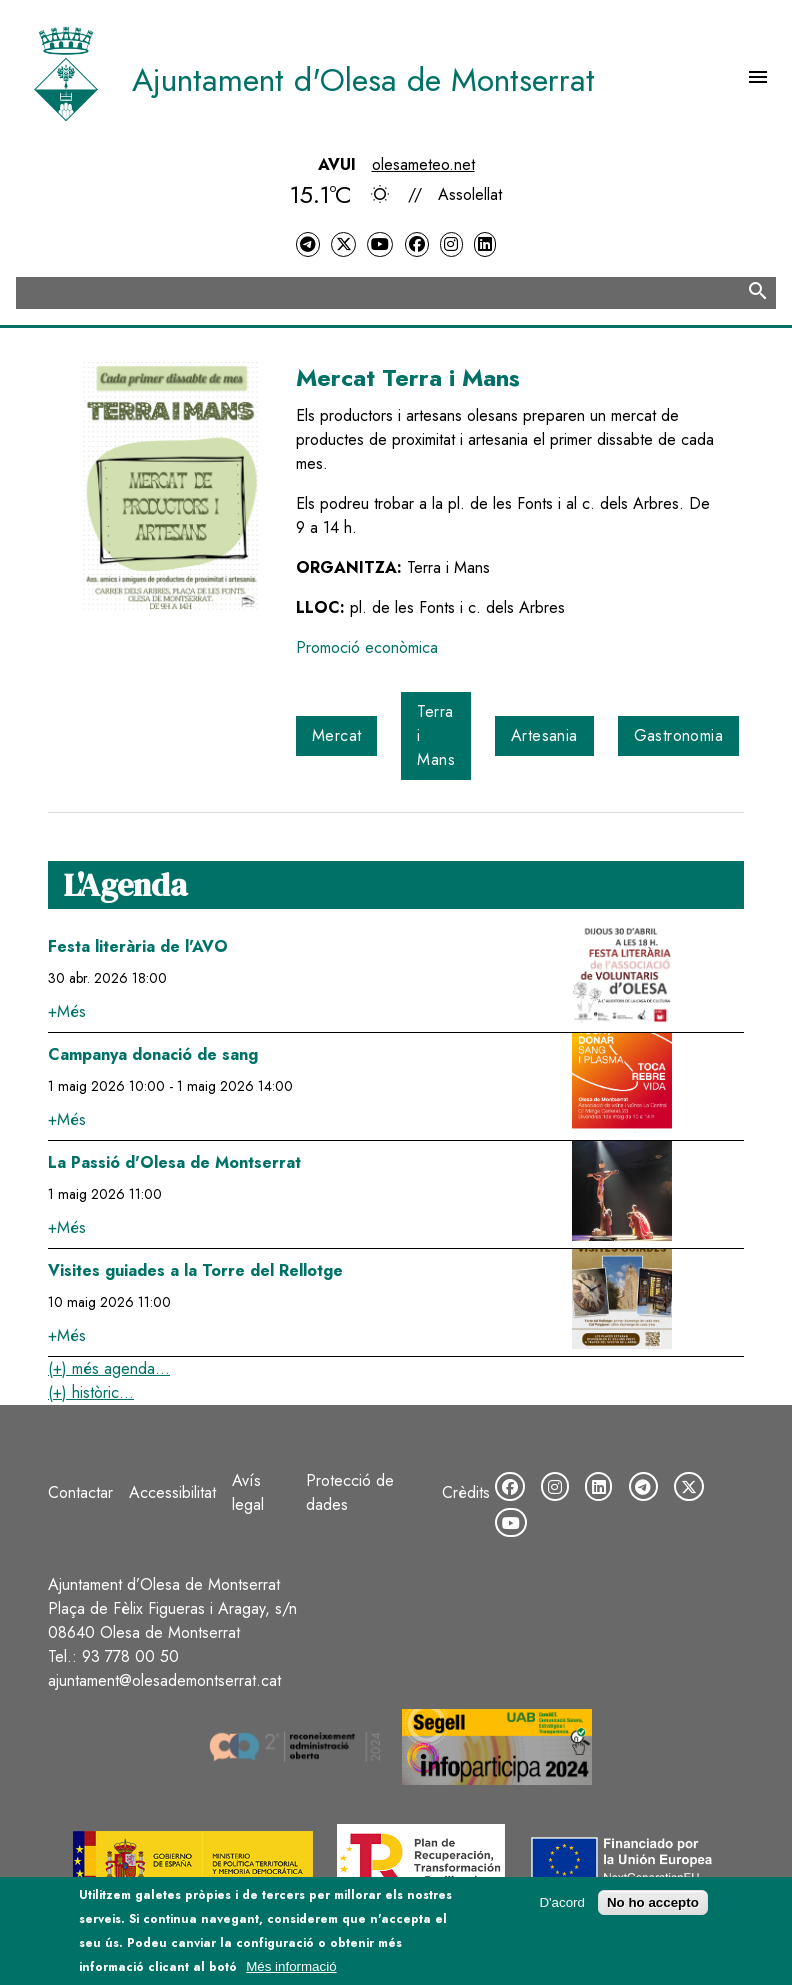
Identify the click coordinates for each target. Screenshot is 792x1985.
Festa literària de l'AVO (138, 946)
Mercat (336, 735)
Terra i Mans (436, 735)
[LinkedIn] (485, 244)
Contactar (80, 1492)
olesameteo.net (423, 164)
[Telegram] (308, 244)
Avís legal (248, 1492)
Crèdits (466, 1492)
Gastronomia (678, 735)
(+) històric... (91, 1392)
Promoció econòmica (367, 647)
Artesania (544, 735)
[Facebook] (417, 244)
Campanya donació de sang (153, 1054)
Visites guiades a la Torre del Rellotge (195, 1270)
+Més (67, 1011)
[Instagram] (451, 244)
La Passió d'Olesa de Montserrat (174, 1162)
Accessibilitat (172, 1492)
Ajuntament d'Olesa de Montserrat (363, 80)
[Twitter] (343, 244)
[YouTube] (380, 244)
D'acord (562, 1904)
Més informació (291, 1967)
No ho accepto (653, 1904)
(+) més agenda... (109, 1368)
